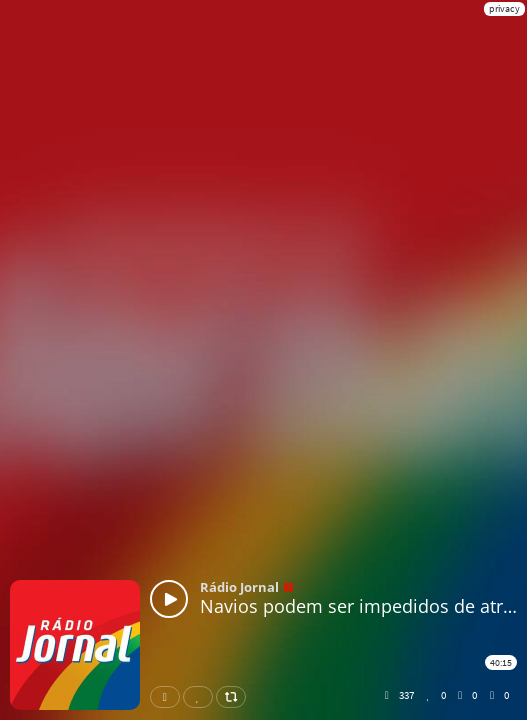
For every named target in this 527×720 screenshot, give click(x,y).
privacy (504, 8)
